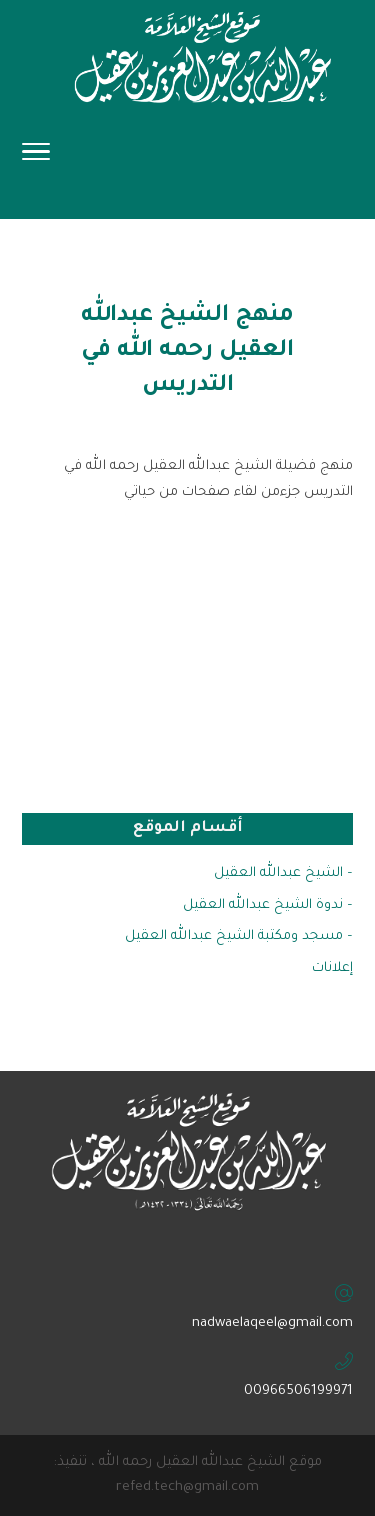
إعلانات (332, 968)
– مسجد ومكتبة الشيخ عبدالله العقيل (239, 936)
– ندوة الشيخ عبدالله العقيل (268, 905)
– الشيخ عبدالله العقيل (283, 873)
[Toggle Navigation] (36, 158)
